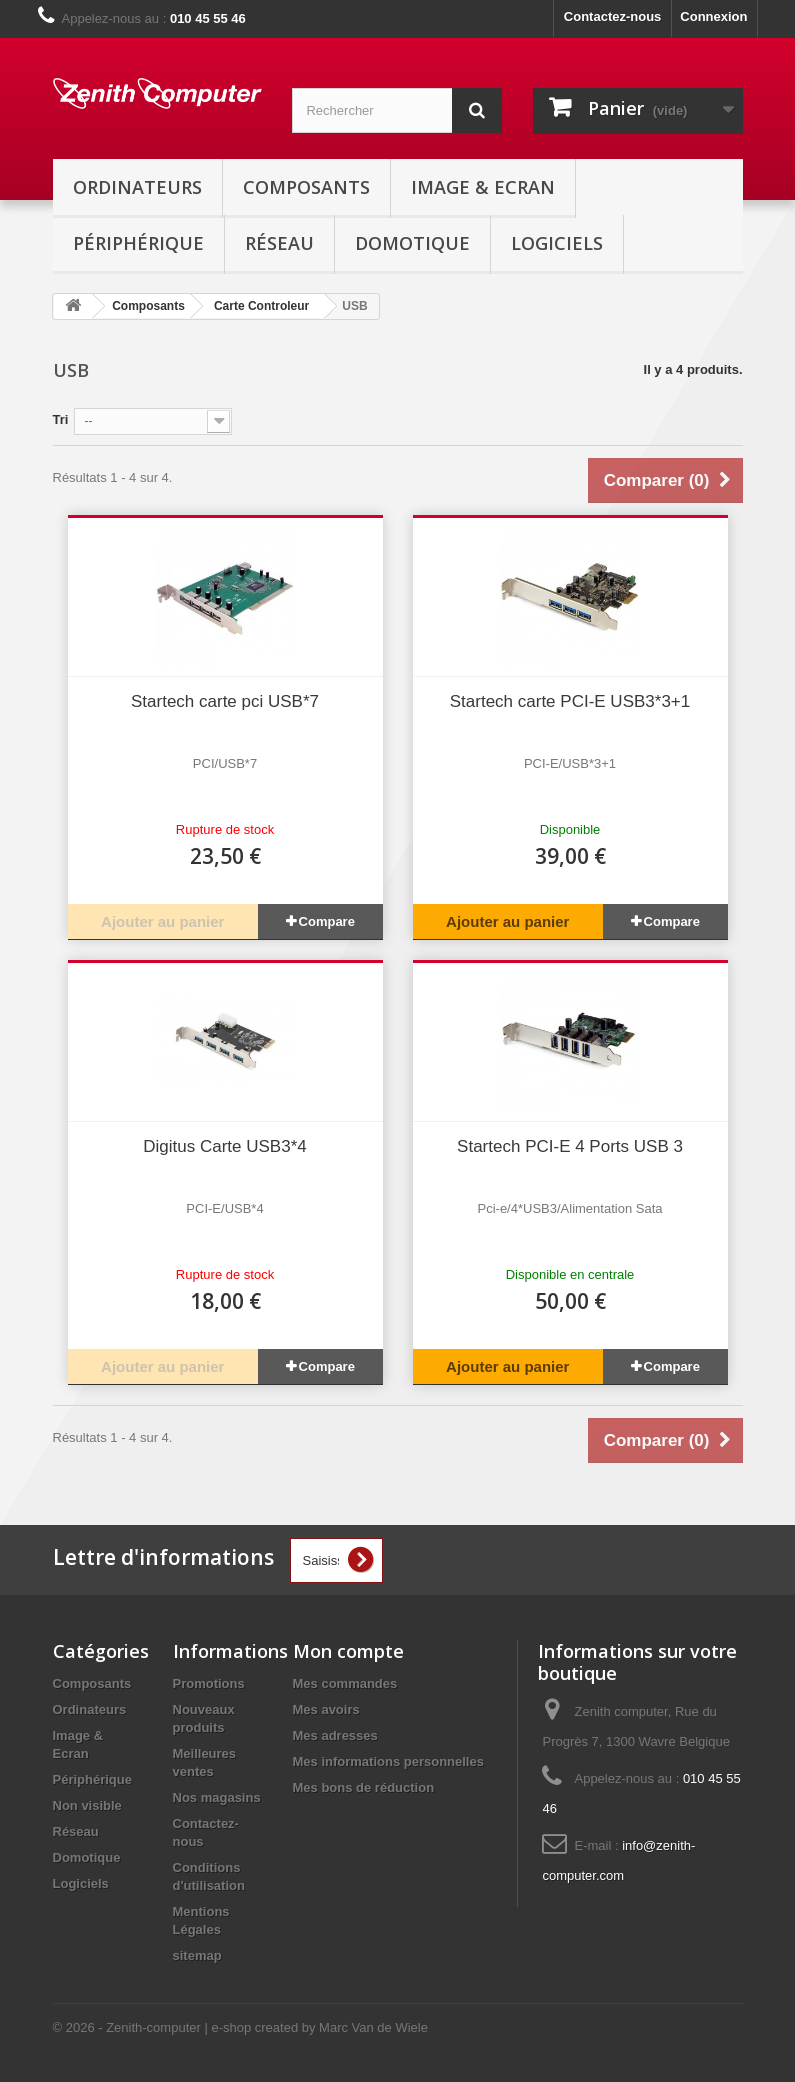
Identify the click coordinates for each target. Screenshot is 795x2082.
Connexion (713, 16)
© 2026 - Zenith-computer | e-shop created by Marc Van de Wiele (240, 2027)
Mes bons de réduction (364, 1787)
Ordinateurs (137, 187)
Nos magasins (217, 1797)
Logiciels (557, 243)
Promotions (209, 1683)
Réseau (279, 243)
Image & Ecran (483, 187)
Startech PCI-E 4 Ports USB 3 (570, 1146)
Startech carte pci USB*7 (225, 701)
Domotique (412, 243)
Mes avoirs (326, 1709)
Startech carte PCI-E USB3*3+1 (570, 701)
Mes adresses (335, 1735)
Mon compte (348, 1651)
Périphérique (138, 243)
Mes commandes (345, 1683)
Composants (306, 187)
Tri (61, 419)
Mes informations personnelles (388, 1761)
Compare (327, 921)
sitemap (197, 1955)
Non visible (87, 1805)
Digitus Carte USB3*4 (224, 1146)
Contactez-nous (613, 16)
